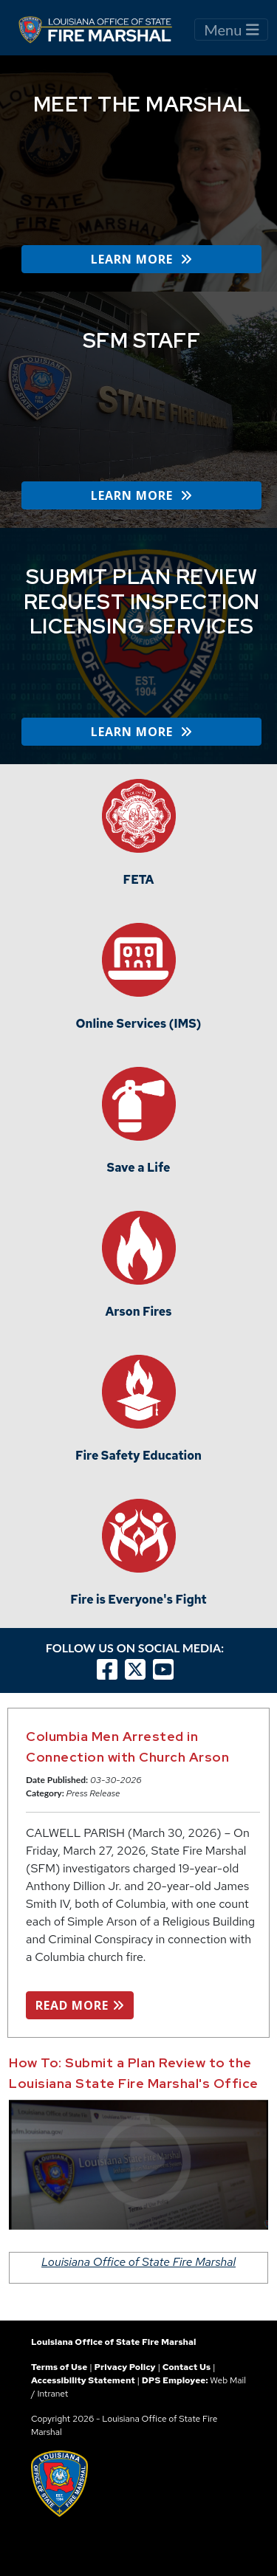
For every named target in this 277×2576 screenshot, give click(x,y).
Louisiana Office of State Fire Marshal (138, 2262)
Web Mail (228, 2380)
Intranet (52, 2394)
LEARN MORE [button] (141, 259)
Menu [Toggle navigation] (231, 29)
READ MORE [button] (79, 2005)
